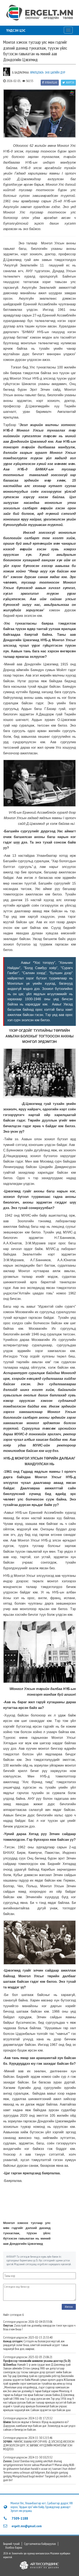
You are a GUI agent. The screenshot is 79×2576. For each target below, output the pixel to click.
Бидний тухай (11, 2544)
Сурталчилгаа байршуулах (40, 2544)
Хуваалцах (49, 82)
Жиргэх (68, 82)
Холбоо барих (13, 2548)
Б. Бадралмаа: (20, 72)
